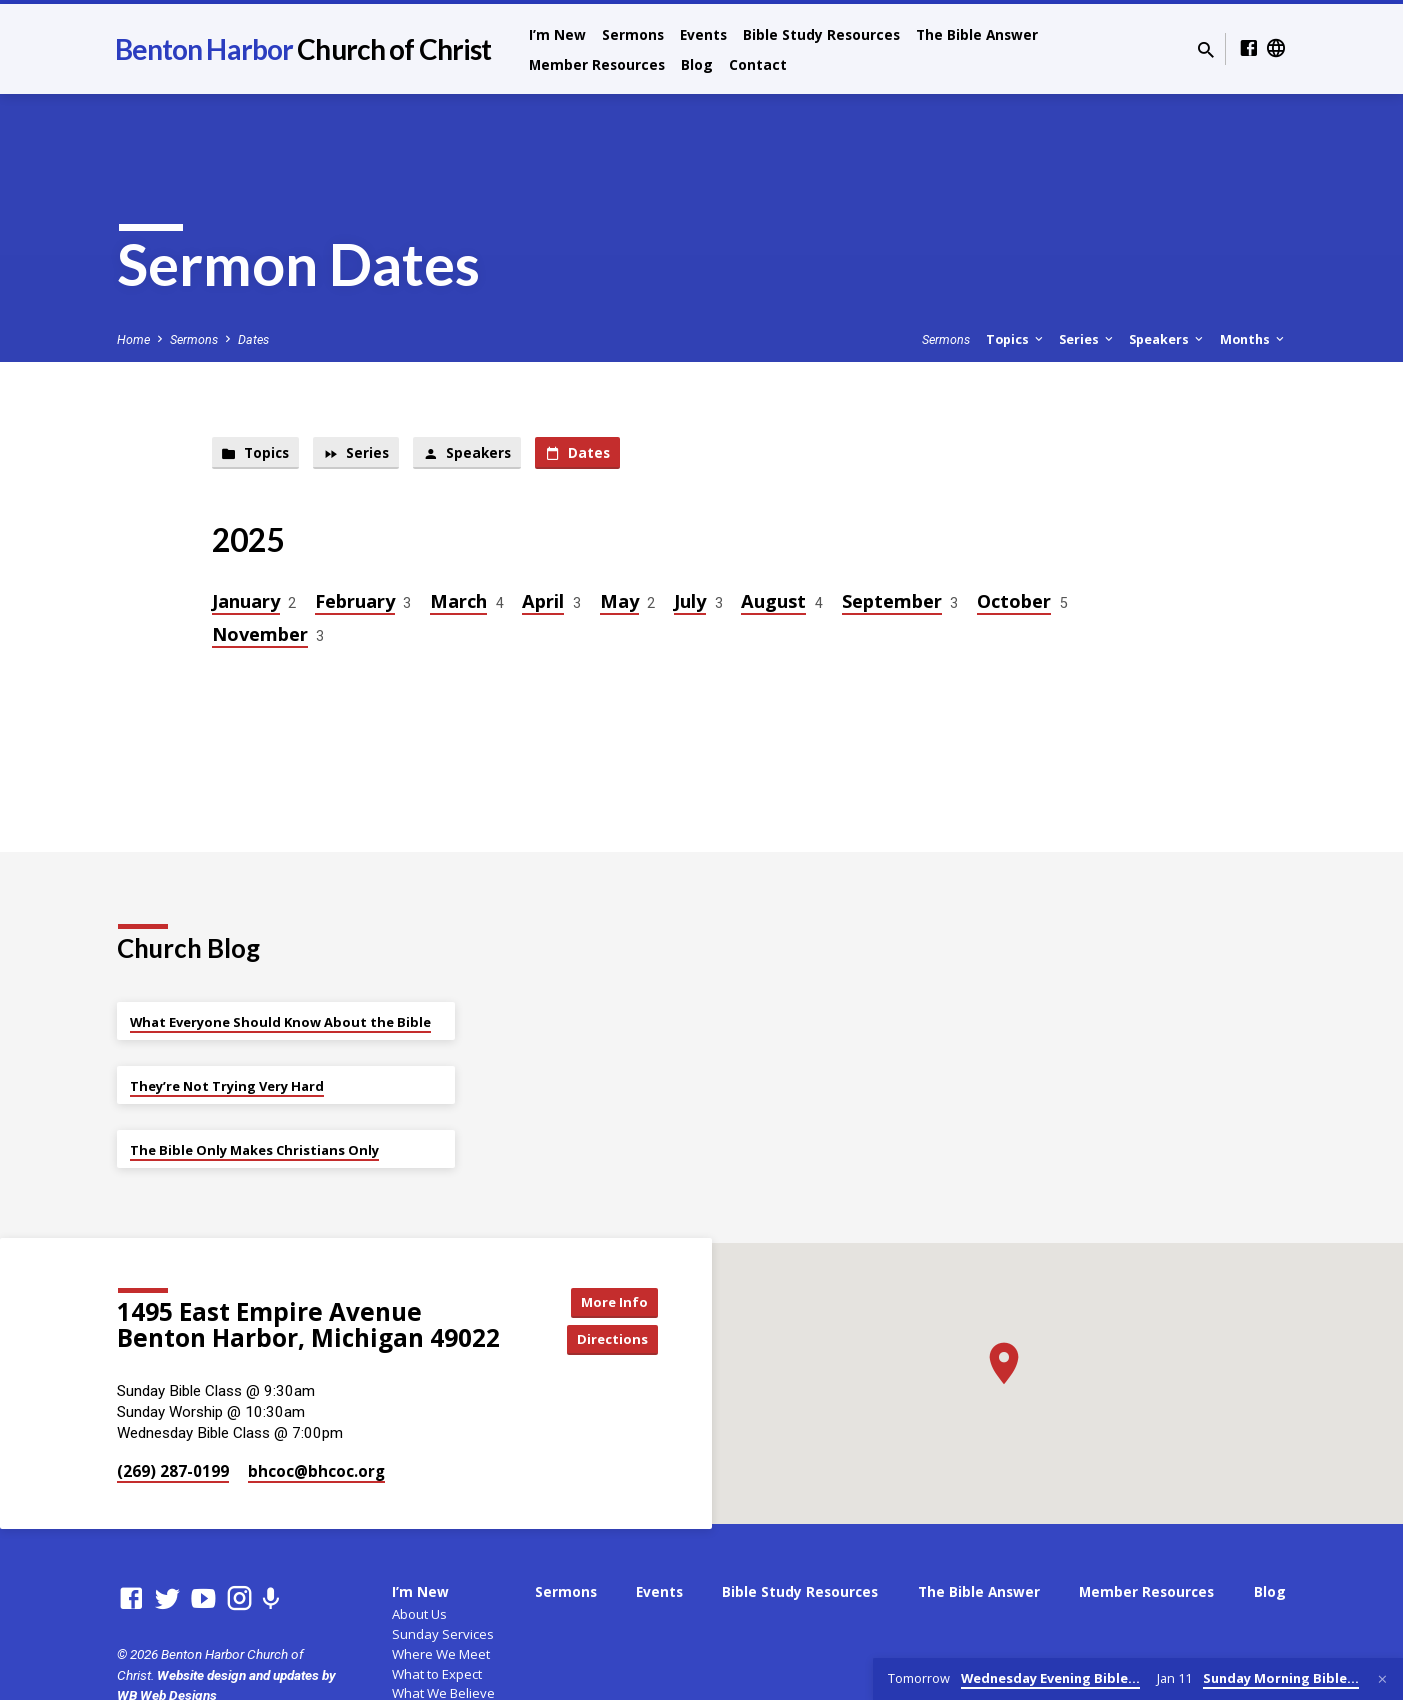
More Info (607, 1300)
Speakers (1167, 339)
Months (1253, 339)
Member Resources (597, 64)
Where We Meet (441, 1654)
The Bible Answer (977, 34)
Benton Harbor (303, 49)
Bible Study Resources (821, 34)
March (458, 603)
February (355, 603)
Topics (1016, 339)
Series (1087, 339)
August (773, 603)
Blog (697, 64)
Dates (253, 339)
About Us (419, 1614)
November (260, 636)
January (246, 603)
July (690, 603)
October (1014, 603)
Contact (758, 64)
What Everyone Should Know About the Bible (280, 1022)
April (543, 603)
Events (703, 34)
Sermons (633, 34)
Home (133, 339)
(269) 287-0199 (173, 1471)
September (892, 603)
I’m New (557, 34)
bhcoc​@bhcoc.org (316, 1471)
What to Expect (437, 1674)
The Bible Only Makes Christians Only (254, 1150)
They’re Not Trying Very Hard (227, 1086)
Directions (607, 1340)
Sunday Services (443, 1634)
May (619, 603)
